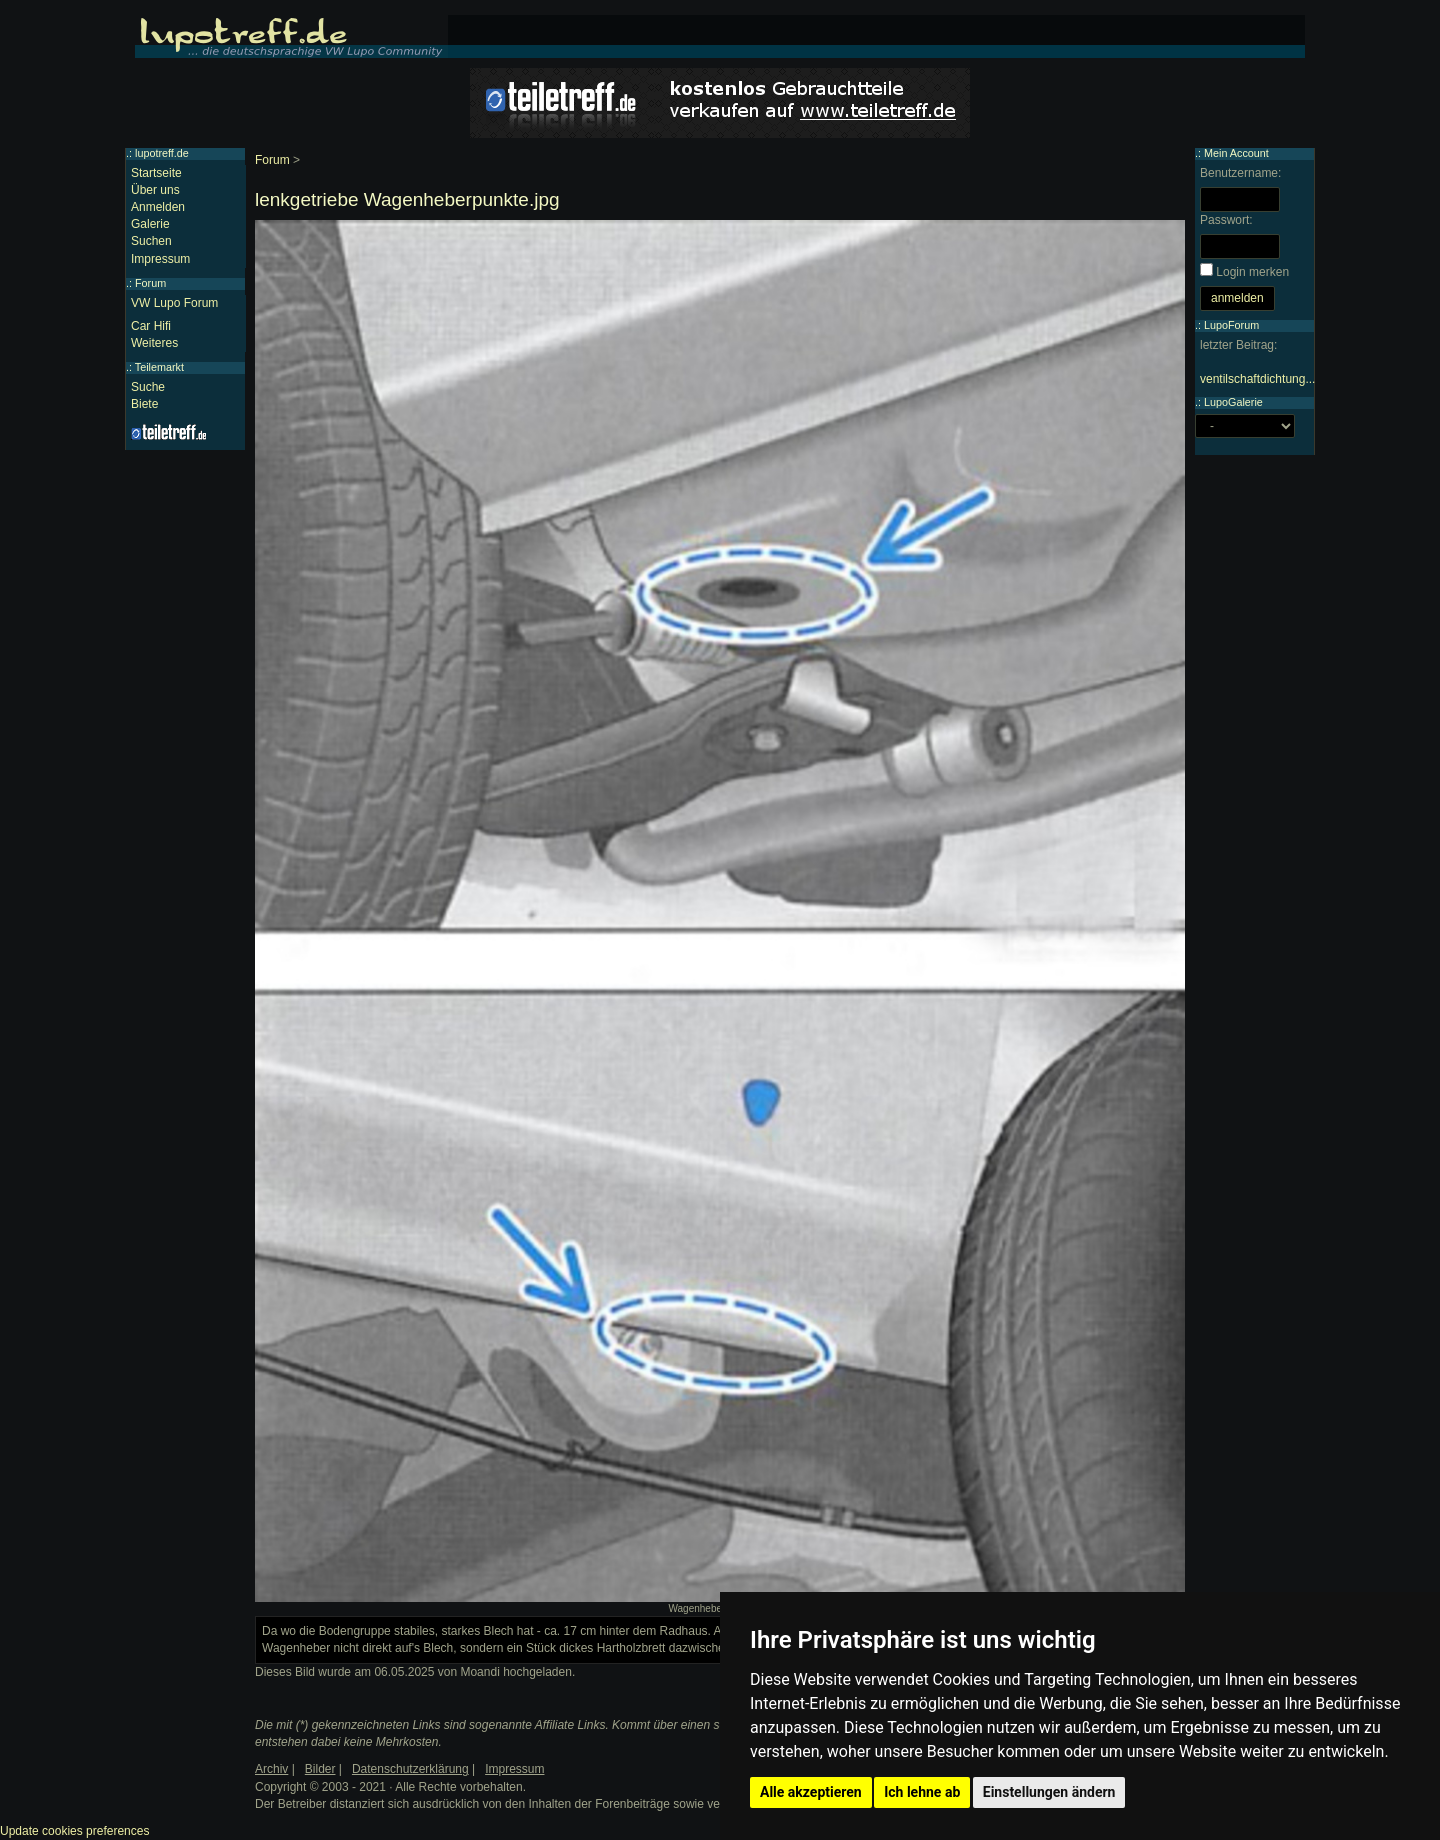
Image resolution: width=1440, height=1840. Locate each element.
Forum (272, 160)
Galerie (150, 224)
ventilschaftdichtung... (1257, 379)
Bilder (320, 1769)
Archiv (271, 1769)
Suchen (151, 241)
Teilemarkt (159, 367)
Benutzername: (1240, 173)
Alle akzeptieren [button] (811, 1792)
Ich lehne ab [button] (922, 1792)
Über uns (155, 190)
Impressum (160, 259)
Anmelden (158, 207)
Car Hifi (151, 326)
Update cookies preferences (74, 1831)
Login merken (1252, 272)
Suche (148, 387)
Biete (144, 404)
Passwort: (1226, 220)
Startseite (156, 173)
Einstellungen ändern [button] (1049, 1792)
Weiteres (154, 343)
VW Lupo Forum (174, 303)
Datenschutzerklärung (410, 1769)
